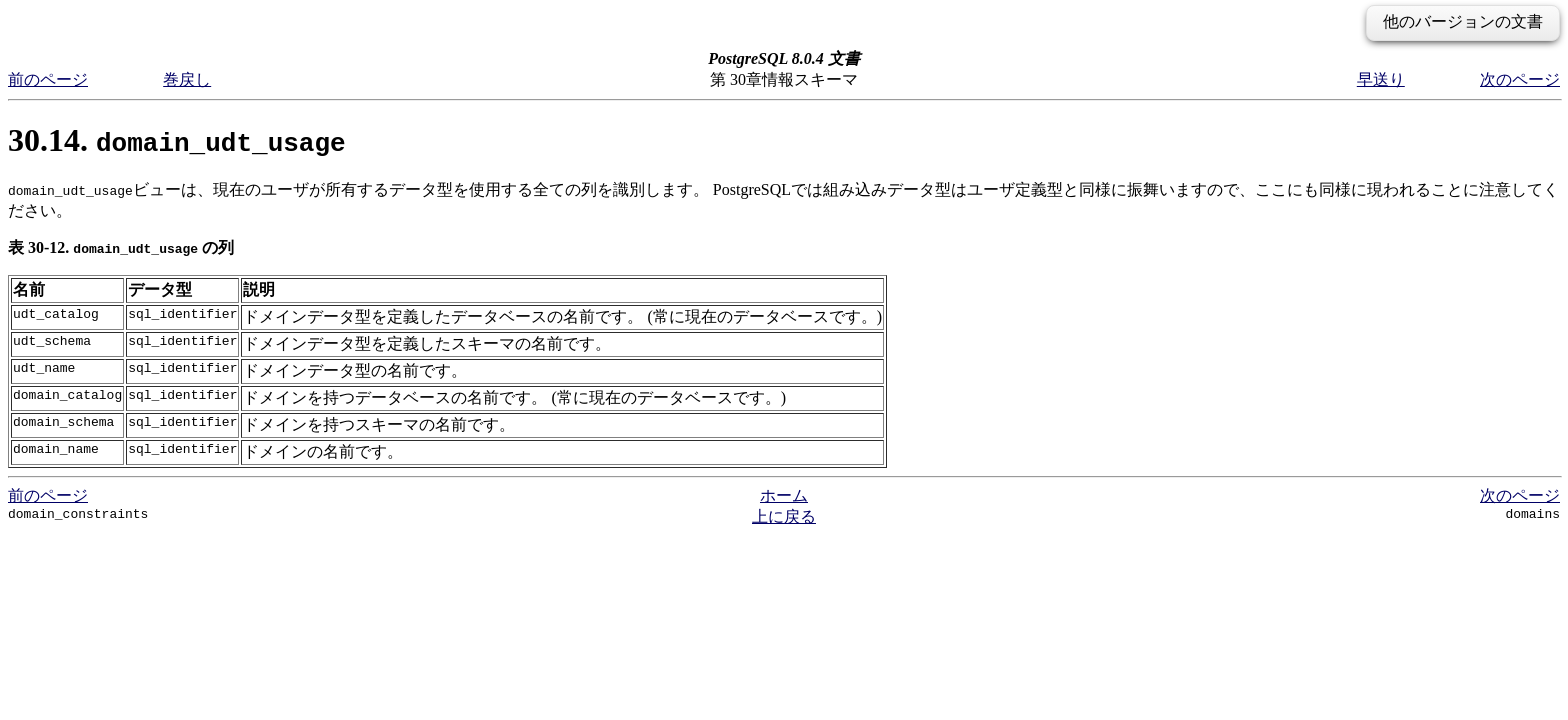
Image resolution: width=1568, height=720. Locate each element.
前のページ (48, 79)
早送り (1381, 79)
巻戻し (187, 79)
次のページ (1520, 79)
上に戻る (784, 516)
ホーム (784, 495)
